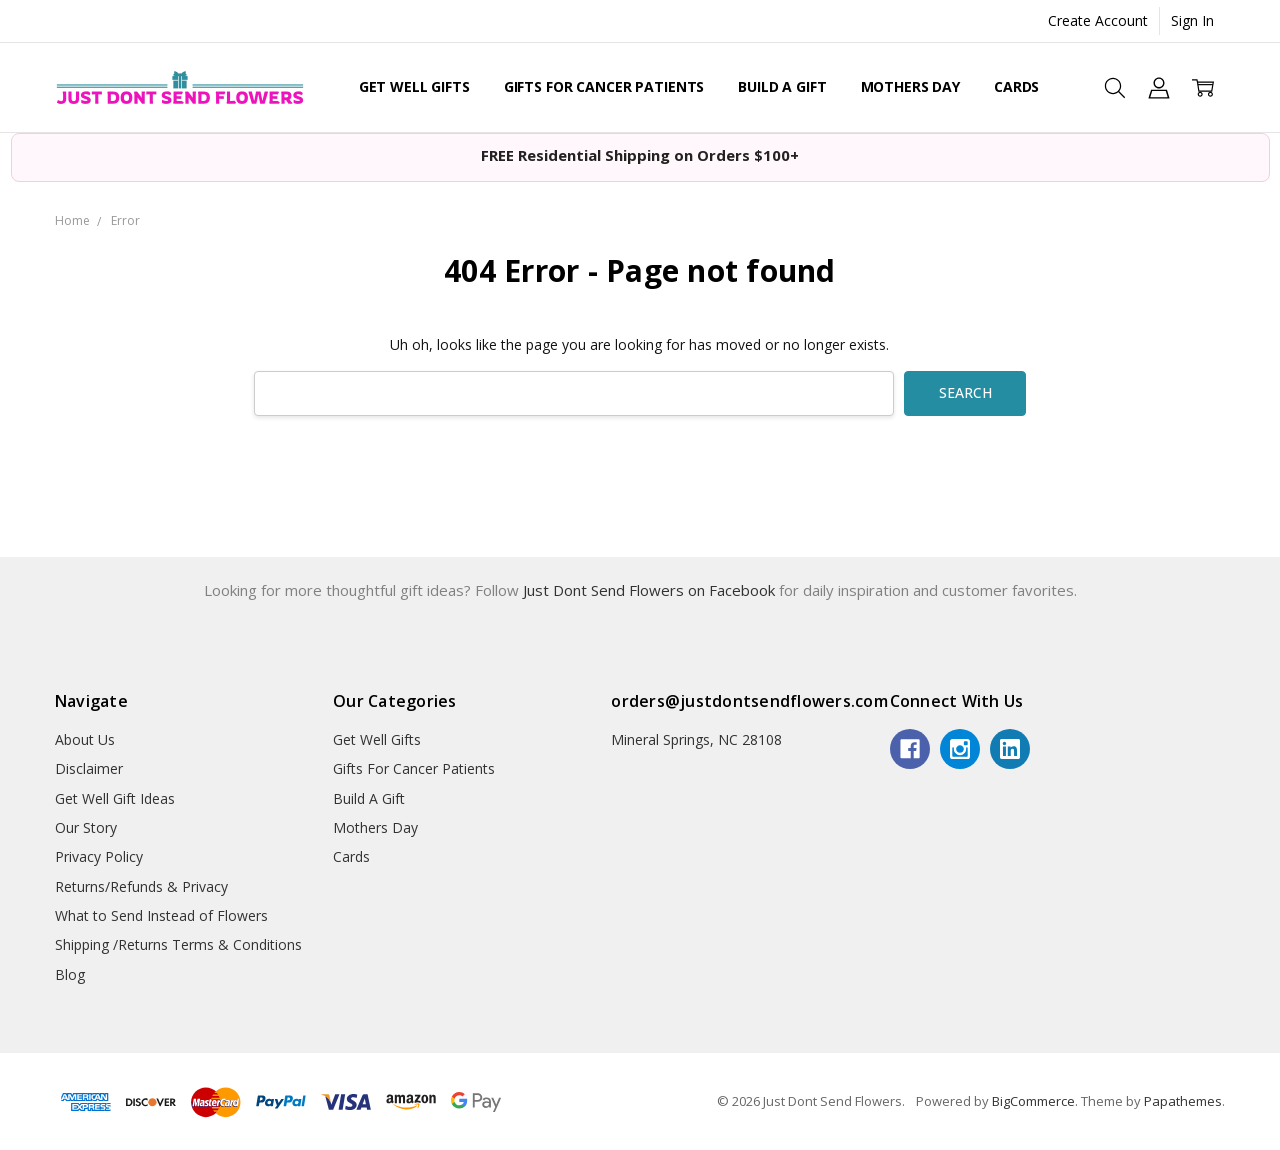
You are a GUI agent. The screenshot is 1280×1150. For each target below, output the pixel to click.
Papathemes (1183, 1101)
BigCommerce (1033, 1101)
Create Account (1098, 20)
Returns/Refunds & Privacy (141, 886)
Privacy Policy (99, 856)
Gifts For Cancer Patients (604, 86)
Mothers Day (910, 86)
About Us (85, 739)
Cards (1016, 86)
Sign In (1192, 20)
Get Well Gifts (414, 86)
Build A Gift (782, 86)
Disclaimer (89, 768)
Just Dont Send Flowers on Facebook (651, 590)
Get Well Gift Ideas (115, 798)
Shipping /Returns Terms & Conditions (178, 944)
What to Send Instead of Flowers (161, 915)
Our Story (86, 827)
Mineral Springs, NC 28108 (696, 739)
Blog (70, 974)
